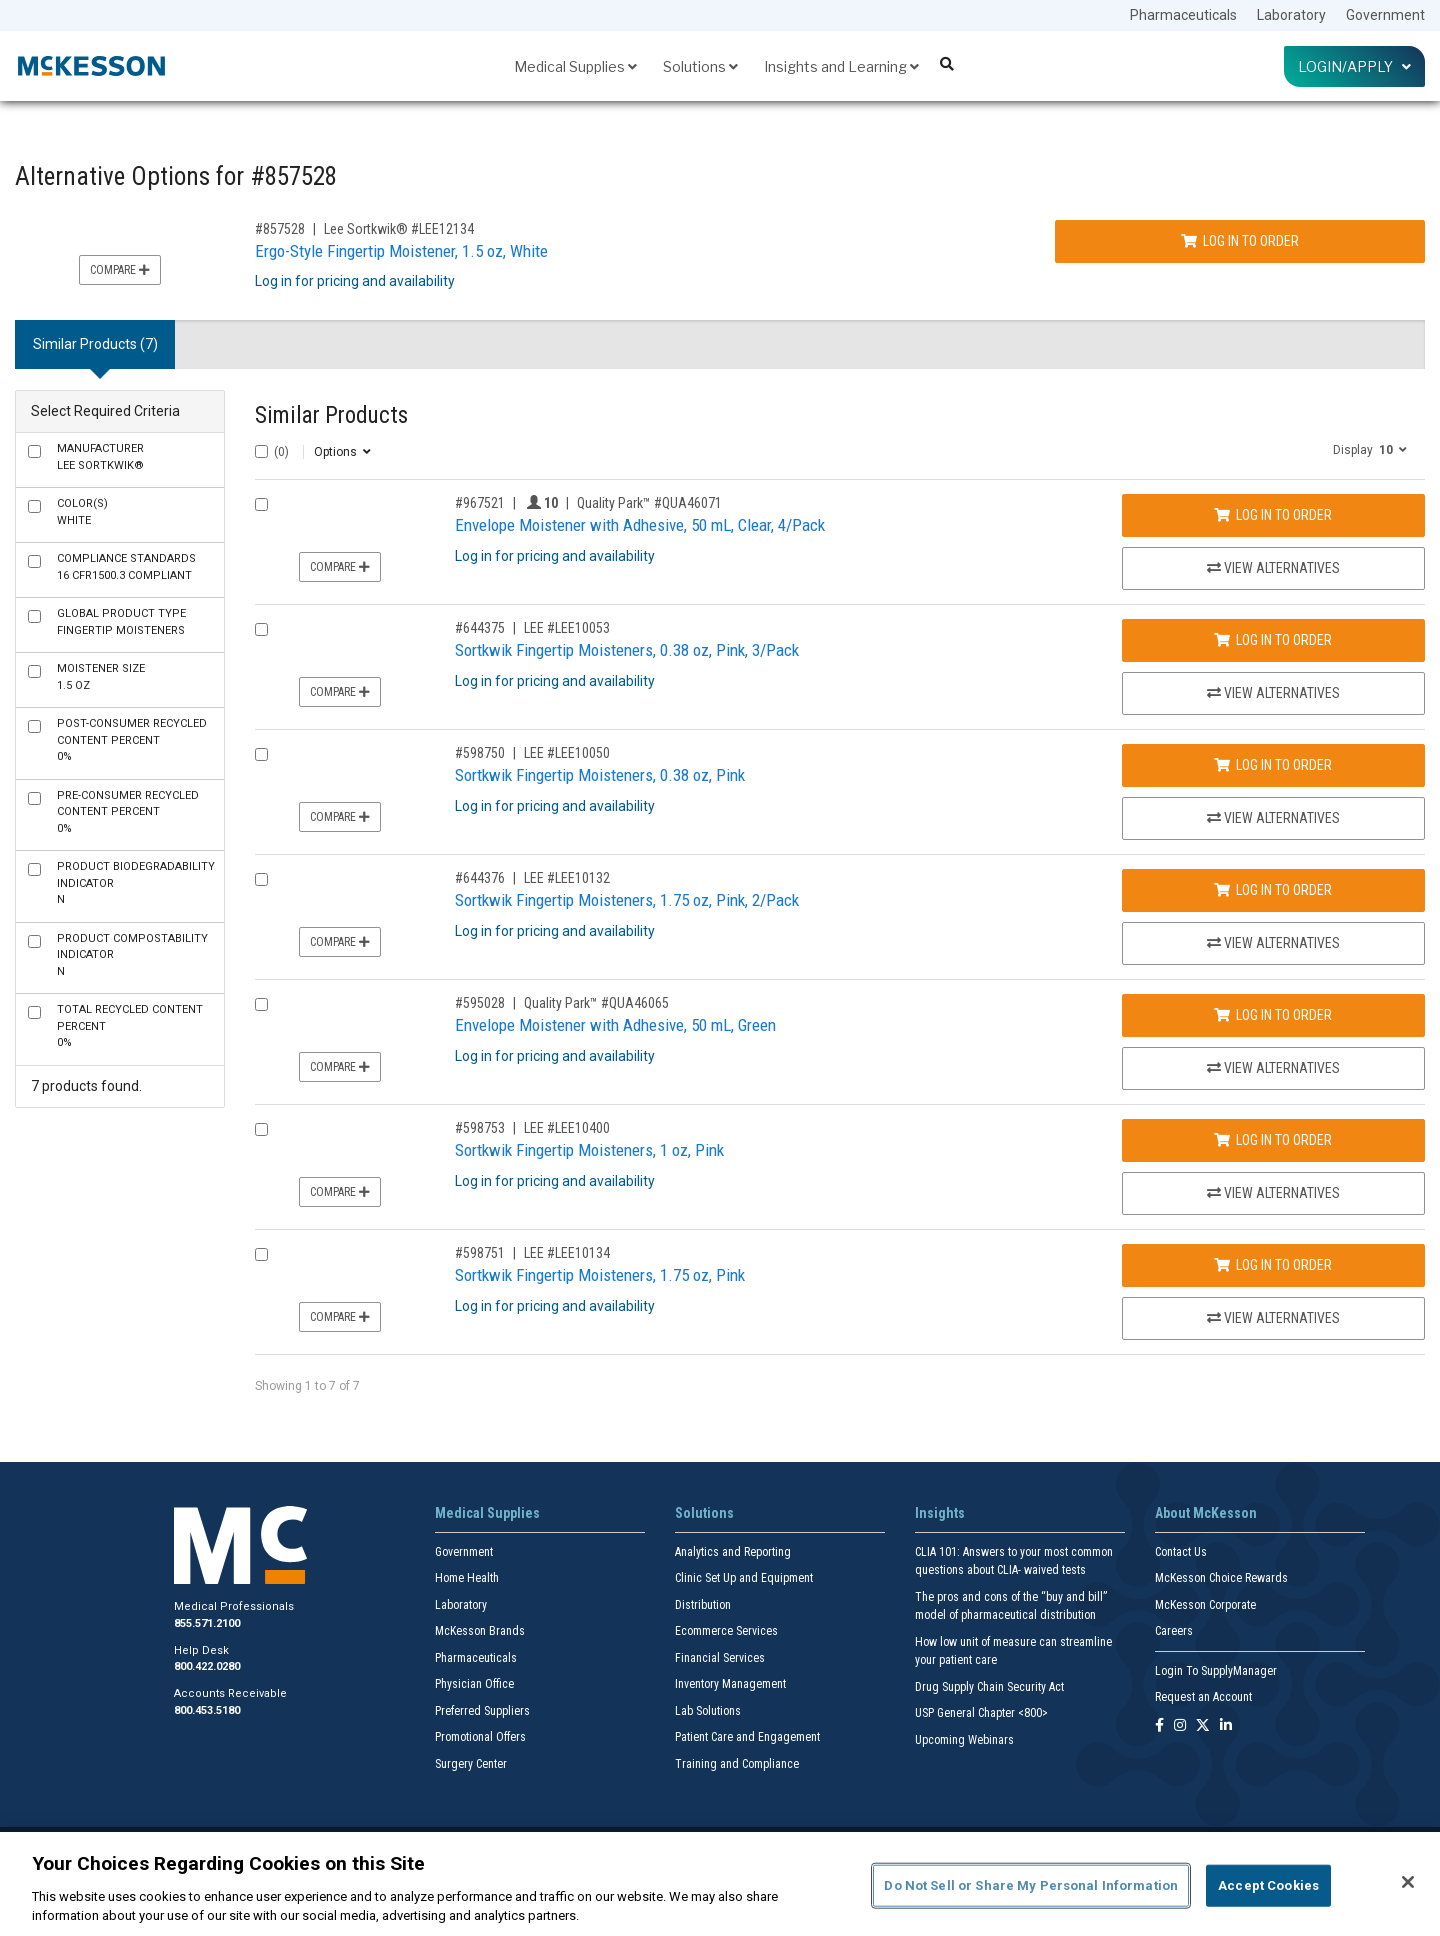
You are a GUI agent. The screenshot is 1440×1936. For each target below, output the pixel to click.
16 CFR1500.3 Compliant (126, 567)
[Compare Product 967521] (261, 504)
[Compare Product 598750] (261, 754)
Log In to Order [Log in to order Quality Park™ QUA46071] (1273, 515)
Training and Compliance (737, 1764)
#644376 (480, 878)
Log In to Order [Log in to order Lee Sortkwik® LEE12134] (1240, 241)
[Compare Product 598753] (261, 1129)
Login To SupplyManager (1216, 1671)
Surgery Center (471, 1764)
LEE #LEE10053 (567, 628)
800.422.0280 (207, 1666)
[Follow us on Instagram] (1180, 1726)
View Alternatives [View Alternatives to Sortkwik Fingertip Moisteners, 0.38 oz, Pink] (1273, 818)
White (82, 512)
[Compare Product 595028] (261, 1004)
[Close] (1408, 1882)
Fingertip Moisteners (121, 622)
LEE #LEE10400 (567, 1128)
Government (1385, 15)
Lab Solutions (708, 1711)
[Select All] (261, 451)
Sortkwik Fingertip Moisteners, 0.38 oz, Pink (600, 775)
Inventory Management (730, 1684)
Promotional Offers (480, 1737)
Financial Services (720, 1658)
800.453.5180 (207, 1710)
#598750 (480, 753)
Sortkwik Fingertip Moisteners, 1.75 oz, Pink (600, 1275)
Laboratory (1291, 15)
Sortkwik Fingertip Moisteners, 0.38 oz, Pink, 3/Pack (627, 650)
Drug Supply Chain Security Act (989, 1687)
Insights (940, 1513)
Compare (120, 270)
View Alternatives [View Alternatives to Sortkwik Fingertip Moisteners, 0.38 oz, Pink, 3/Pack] (1273, 693)
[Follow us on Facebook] (1159, 1726)
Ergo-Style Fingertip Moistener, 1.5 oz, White (401, 251)
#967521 (480, 503)
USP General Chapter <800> (981, 1713)
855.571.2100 (207, 1623)
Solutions (700, 66)
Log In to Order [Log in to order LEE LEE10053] (1273, 640)
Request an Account (1203, 1697)
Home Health (467, 1578)
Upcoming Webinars (964, 1740)
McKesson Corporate (1205, 1605)
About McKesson (1206, 1513)
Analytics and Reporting (733, 1552)
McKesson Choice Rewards (1221, 1578)
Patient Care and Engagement (747, 1737)
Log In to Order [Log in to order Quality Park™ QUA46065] (1273, 1015)
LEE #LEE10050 (567, 753)
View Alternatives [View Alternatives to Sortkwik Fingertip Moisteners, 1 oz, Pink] (1273, 1193)
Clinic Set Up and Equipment (744, 1578)
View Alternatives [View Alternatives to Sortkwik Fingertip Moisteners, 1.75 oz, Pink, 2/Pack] (1273, 943)
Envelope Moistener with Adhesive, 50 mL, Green (615, 1025)
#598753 (480, 1128)
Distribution (703, 1605)
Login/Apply (1354, 66)
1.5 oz (101, 677)
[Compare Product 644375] (261, 629)
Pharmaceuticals (1183, 15)
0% (132, 740)
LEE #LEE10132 (567, 878)
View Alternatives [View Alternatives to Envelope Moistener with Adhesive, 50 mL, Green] (1273, 1068)
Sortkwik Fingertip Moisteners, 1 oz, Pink (589, 1150)
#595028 (480, 1003)
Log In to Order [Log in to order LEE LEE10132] (1273, 890)
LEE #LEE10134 (567, 1253)
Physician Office (474, 1684)
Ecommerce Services (726, 1631)
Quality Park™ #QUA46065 (596, 1003)
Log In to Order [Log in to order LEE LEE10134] (1273, 1265)
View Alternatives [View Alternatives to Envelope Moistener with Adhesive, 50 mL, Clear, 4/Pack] (1273, 568)
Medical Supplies (575, 66)
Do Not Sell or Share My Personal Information (1031, 1885)
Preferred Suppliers (482, 1711)
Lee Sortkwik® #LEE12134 (399, 229)
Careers (1174, 1631)
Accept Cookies (1268, 1885)
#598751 (480, 1253)
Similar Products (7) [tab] (95, 344)
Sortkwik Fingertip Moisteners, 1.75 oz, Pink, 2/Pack (627, 900)
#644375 (480, 628)
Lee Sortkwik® (100, 457)
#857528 (280, 229)
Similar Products (331, 415)
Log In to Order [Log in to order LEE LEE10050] (1273, 765)
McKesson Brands (480, 1631)
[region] (720, 1884)
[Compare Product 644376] (261, 879)
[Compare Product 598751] (261, 1254)
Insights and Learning (841, 66)
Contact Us (1181, 1552)
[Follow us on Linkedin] (1226, 1726)
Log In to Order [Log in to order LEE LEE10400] (1273, 1140)
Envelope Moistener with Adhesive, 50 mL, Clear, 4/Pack (640, 525)
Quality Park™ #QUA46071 (649, 503)
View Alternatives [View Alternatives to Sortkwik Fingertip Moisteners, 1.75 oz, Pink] (1273, 1318)
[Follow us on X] (1203, 1726)
